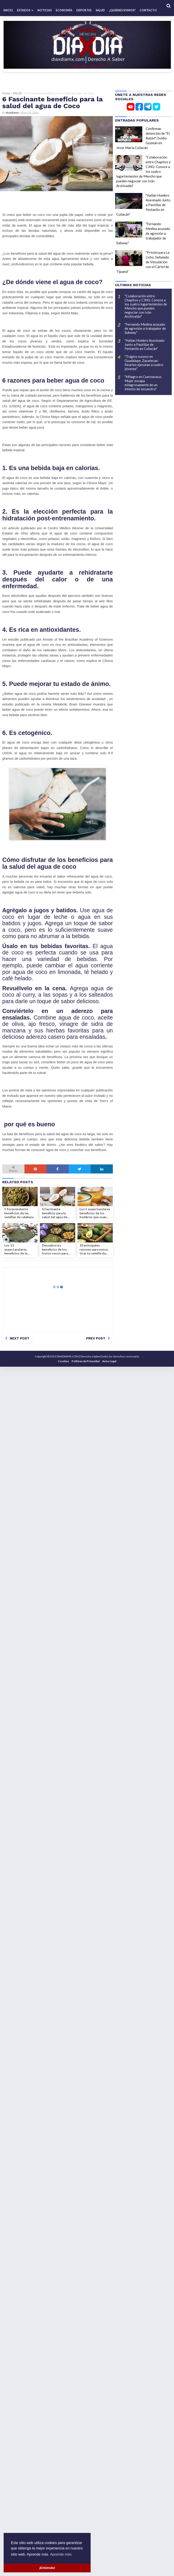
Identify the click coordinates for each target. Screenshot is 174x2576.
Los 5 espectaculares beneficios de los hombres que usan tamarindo (95, 1213)
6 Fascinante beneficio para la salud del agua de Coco (52, 102)
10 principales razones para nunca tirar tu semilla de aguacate (94, 1250)
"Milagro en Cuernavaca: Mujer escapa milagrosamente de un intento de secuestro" (143, 383)
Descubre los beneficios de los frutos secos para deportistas (55, 1250)
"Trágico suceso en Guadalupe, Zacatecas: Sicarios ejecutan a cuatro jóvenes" (144, 362)
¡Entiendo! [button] (47, 2568)
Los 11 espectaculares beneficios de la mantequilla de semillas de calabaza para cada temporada (19, 1250)
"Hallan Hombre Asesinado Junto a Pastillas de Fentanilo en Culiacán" (144, 344)
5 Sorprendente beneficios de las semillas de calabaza (19, 1213)
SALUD (100, 10)
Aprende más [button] (61, 2554)
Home (6, 93)
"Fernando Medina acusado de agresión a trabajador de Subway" (145, 328)
